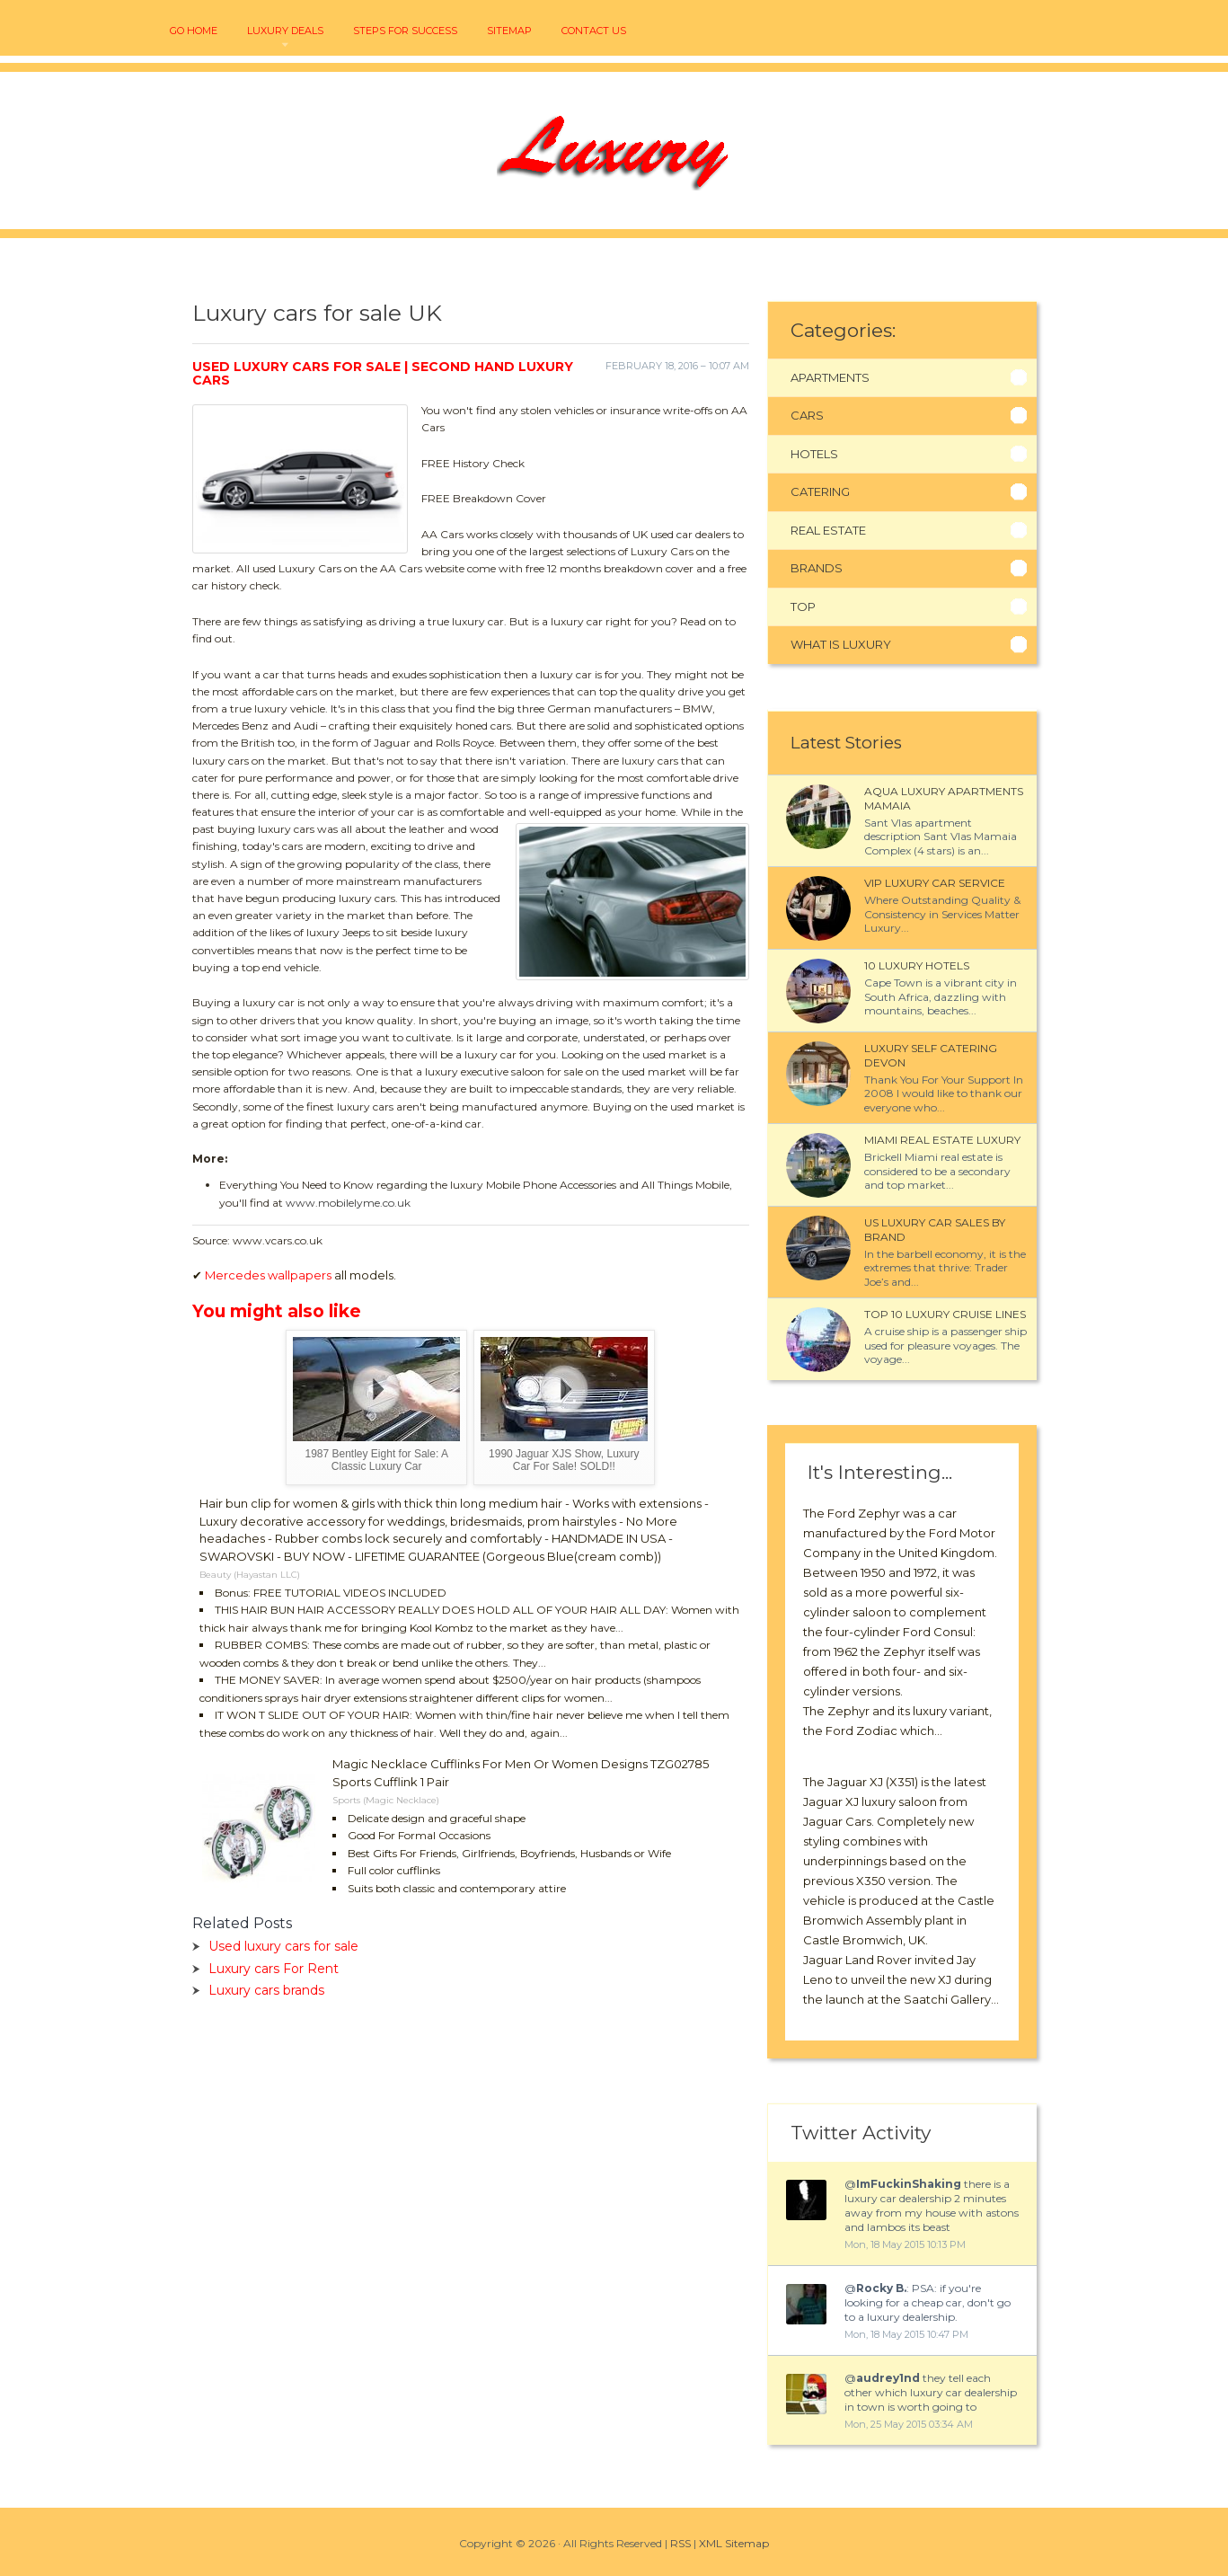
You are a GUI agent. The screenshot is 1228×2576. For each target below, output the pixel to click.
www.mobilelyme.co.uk (348, 1202)
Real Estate (828, 530)
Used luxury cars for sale (283, 1946)
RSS (680, 2543)
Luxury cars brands (266, 1990)
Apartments (830, 377)
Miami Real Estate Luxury (942, 1139)
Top (803, 606)
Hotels (814, 454)
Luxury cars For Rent (273, 1969)
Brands (817, 568)
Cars (807, 415)
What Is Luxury (841, 644)
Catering (820, 491)
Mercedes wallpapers (268, 1275)
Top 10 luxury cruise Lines (945, 1314)
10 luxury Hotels (916, 965)
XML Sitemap (734, 2543)
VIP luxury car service (934, 883)
